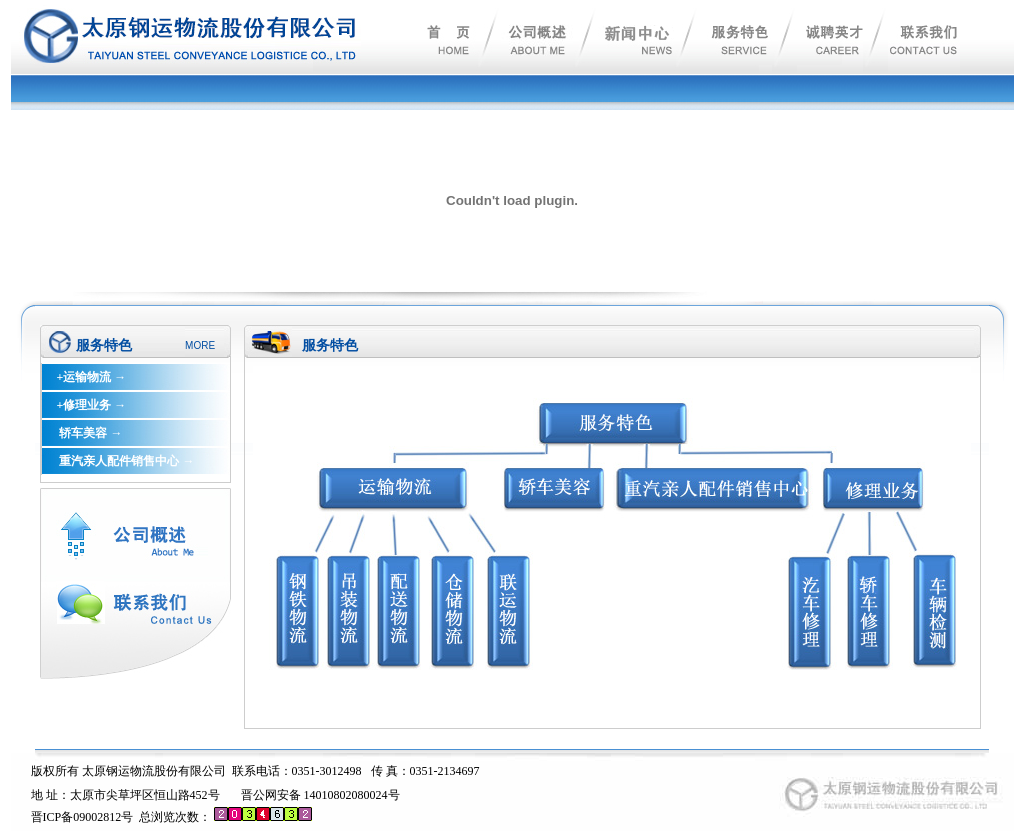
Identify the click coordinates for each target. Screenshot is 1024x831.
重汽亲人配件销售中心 (117, 461)
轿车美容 (81, 433)
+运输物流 (83, 377)
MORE (200, 345)
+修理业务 (83, 405)
